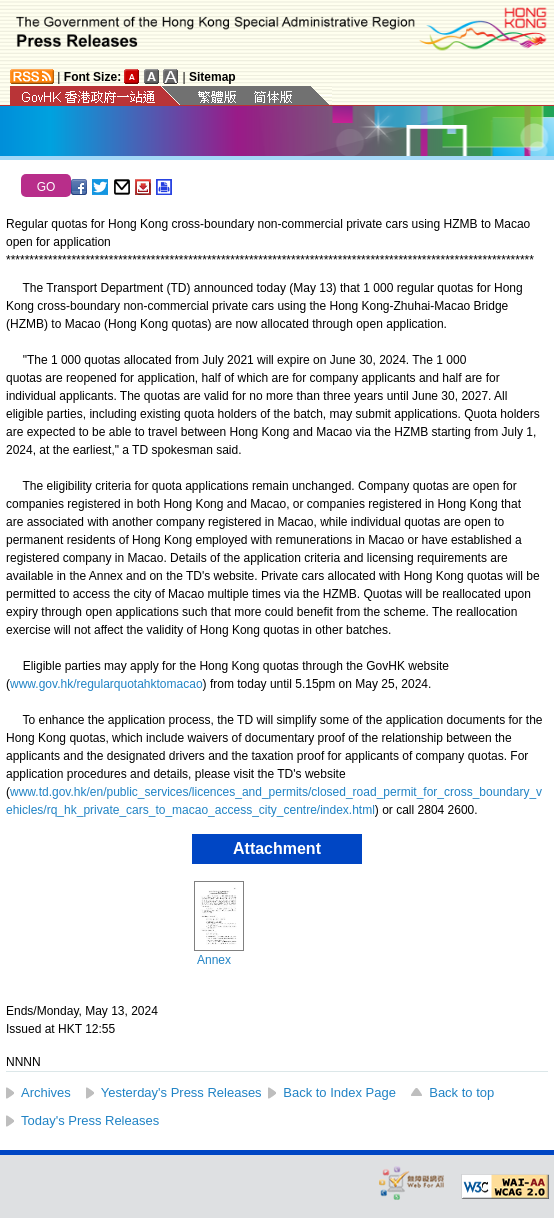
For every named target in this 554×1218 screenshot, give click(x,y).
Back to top (461, 1092)
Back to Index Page (339, 1092)
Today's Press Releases (90, 1120)
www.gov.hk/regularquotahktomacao (106, 684)
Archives (46, 1092)
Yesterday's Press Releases (181, 1092)
